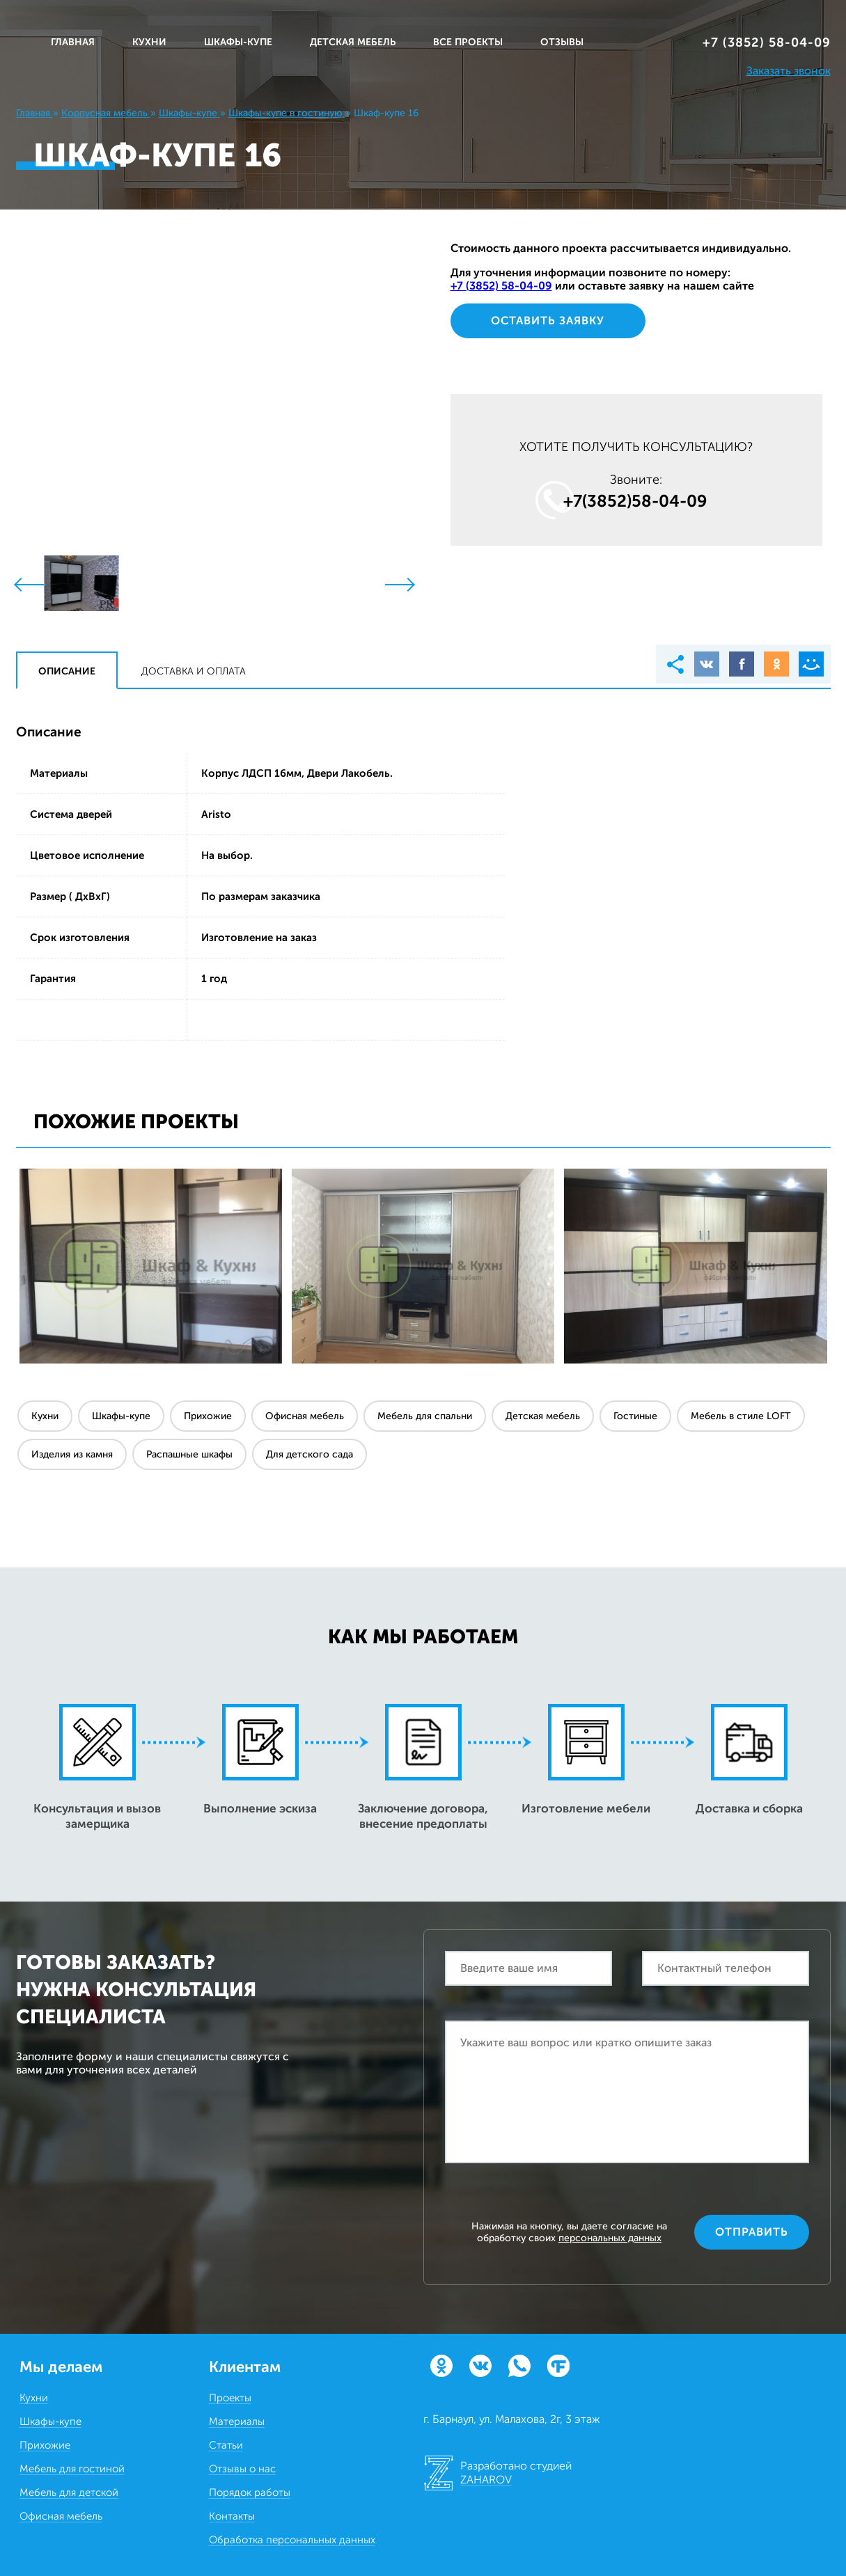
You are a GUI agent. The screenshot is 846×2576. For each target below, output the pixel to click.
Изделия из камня (72, 1454)
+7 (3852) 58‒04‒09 (767, 42)
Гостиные (635, 1416)
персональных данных (609, 2238)
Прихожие (208, 1416)
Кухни (44, 1416)
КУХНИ (149, 42)
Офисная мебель (304, 1416)
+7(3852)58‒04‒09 (635, 501)
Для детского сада (309, 1454)
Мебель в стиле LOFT (741, 1416)
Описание (66, 671)
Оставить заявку (547, 320)
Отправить (751, 2231)
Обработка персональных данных (292, 2540)
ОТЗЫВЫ (561, 42)
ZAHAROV (486, 2479)
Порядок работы (249, 2492)
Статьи (226, 2445)
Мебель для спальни (424, 1416)
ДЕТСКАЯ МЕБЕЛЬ (352, 42)
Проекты (230, 2398)
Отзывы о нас (242, 2469)
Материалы (237, 2421)
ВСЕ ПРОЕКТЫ (468, 42)
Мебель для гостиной (72, 2469)
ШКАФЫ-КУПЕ (238, 42)
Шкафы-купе (121, 1416)
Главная (73, 42)
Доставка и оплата (193, 671)
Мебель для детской (68, 2492)
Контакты (232, 2516)
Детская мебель (543, 1416)
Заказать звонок (788, 70)
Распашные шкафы (189, 1454)
